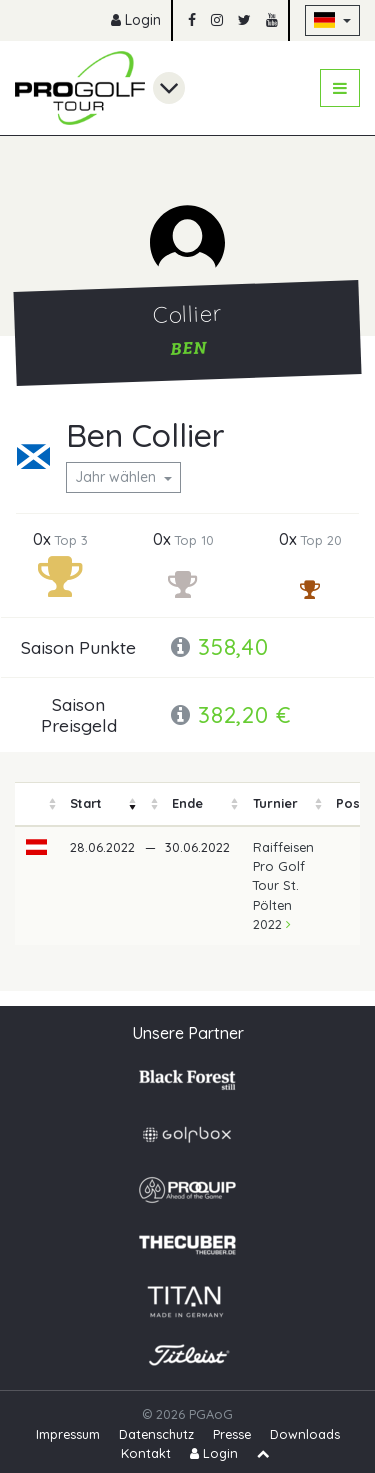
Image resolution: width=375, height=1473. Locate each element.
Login (136, 20)
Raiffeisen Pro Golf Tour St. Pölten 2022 (283, 885)
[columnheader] (37, 804)
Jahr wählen (117, 477)
